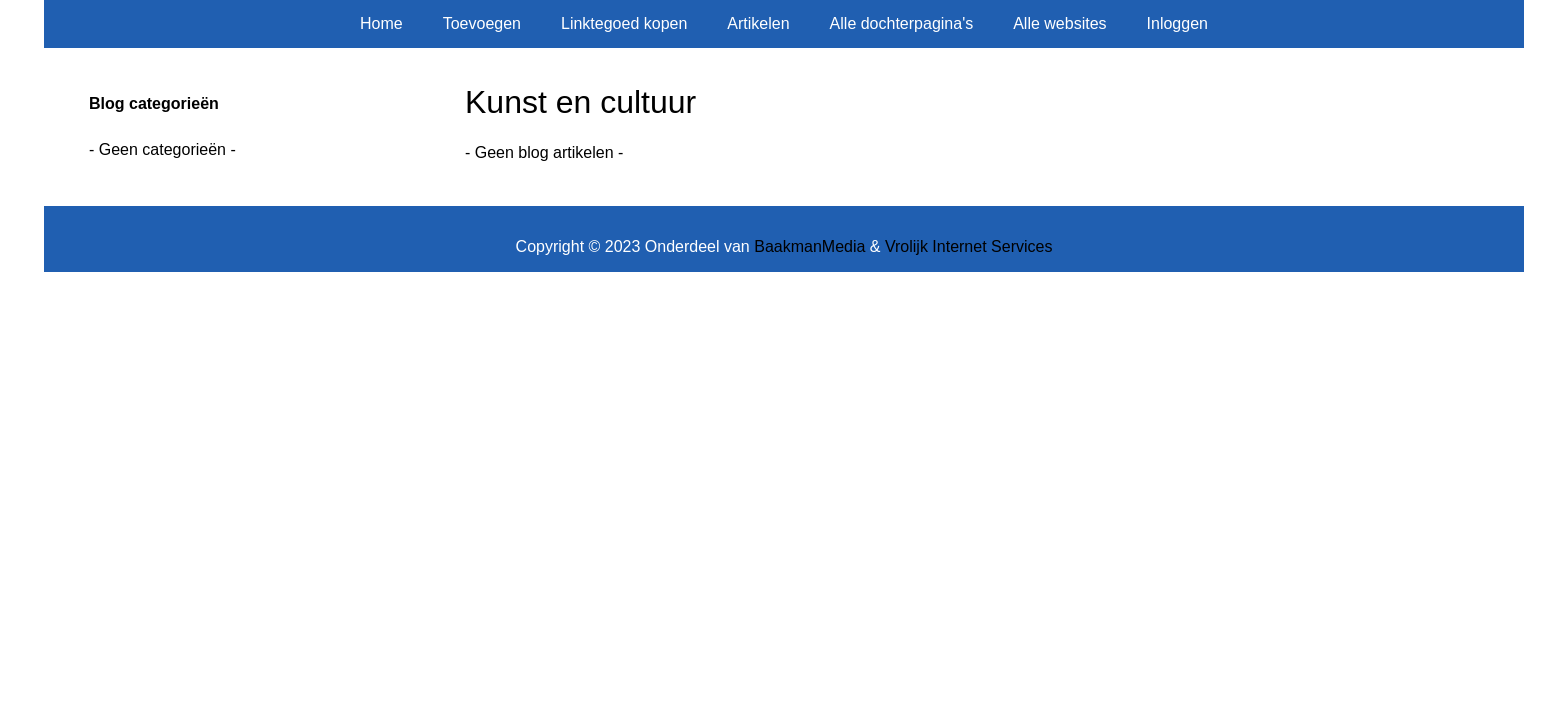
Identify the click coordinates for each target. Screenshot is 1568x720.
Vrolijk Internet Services (968, 246)
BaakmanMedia (809, 246)
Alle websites (1059, 23)
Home (381, 23)
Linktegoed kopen (624, 23)
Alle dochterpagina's (902, 23)
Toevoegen (482, 23)
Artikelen (758, 23)
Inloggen (1177, 23)
